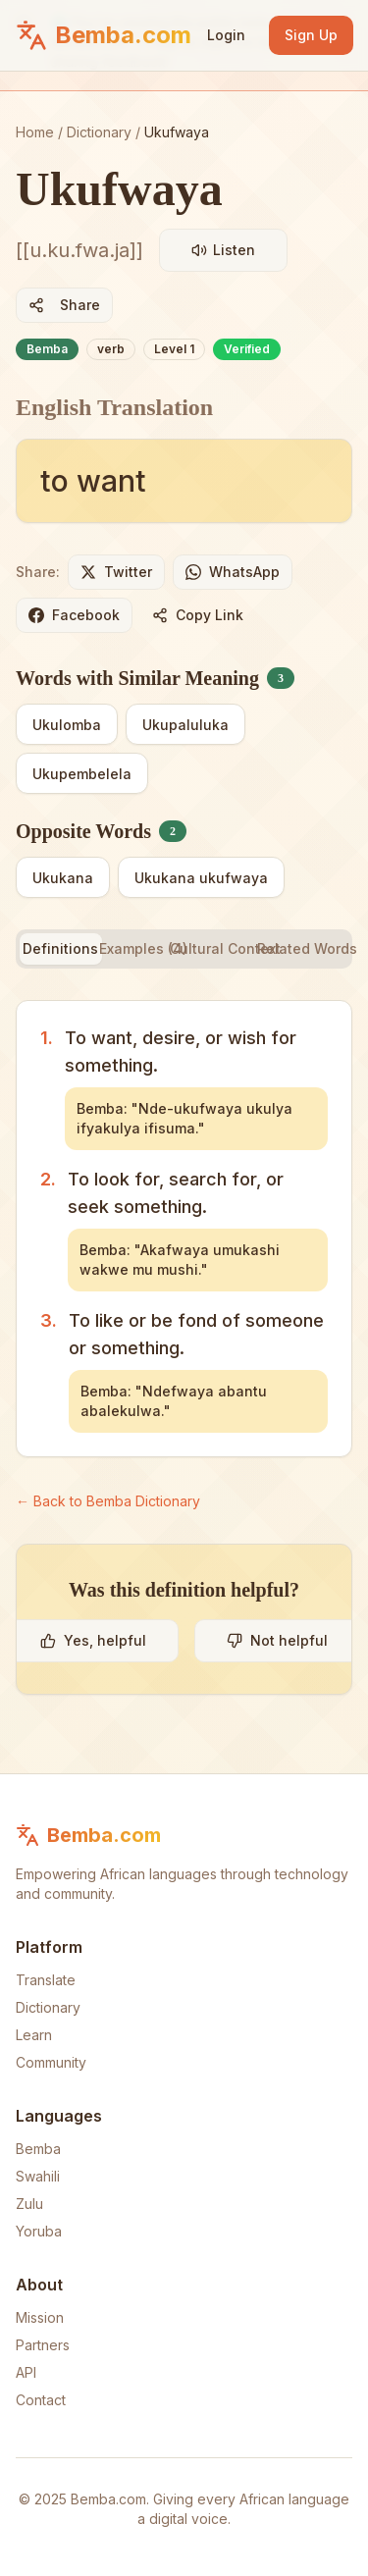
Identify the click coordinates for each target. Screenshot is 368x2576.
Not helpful (277, 1640)
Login (226, 34)
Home (35, 132)
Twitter (116, 571)
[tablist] (184, 949)
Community (51, 2062)
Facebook (74, 614)
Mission (40, 2317)
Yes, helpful (93, 1640)
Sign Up (311, 34)
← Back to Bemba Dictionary (108, 1501)
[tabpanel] (184, 1228)
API (26, 2372)
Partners (43, 2345)
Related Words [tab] (307, 948)
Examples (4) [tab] (143, 948)
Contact (41, 2400)
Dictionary (99, 132)
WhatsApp (232, 571)
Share (64, 304)
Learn (34, 2034)
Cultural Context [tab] (225, 948)
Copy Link (197, 614)
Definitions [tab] (60, 948)
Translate (46, 1979)
